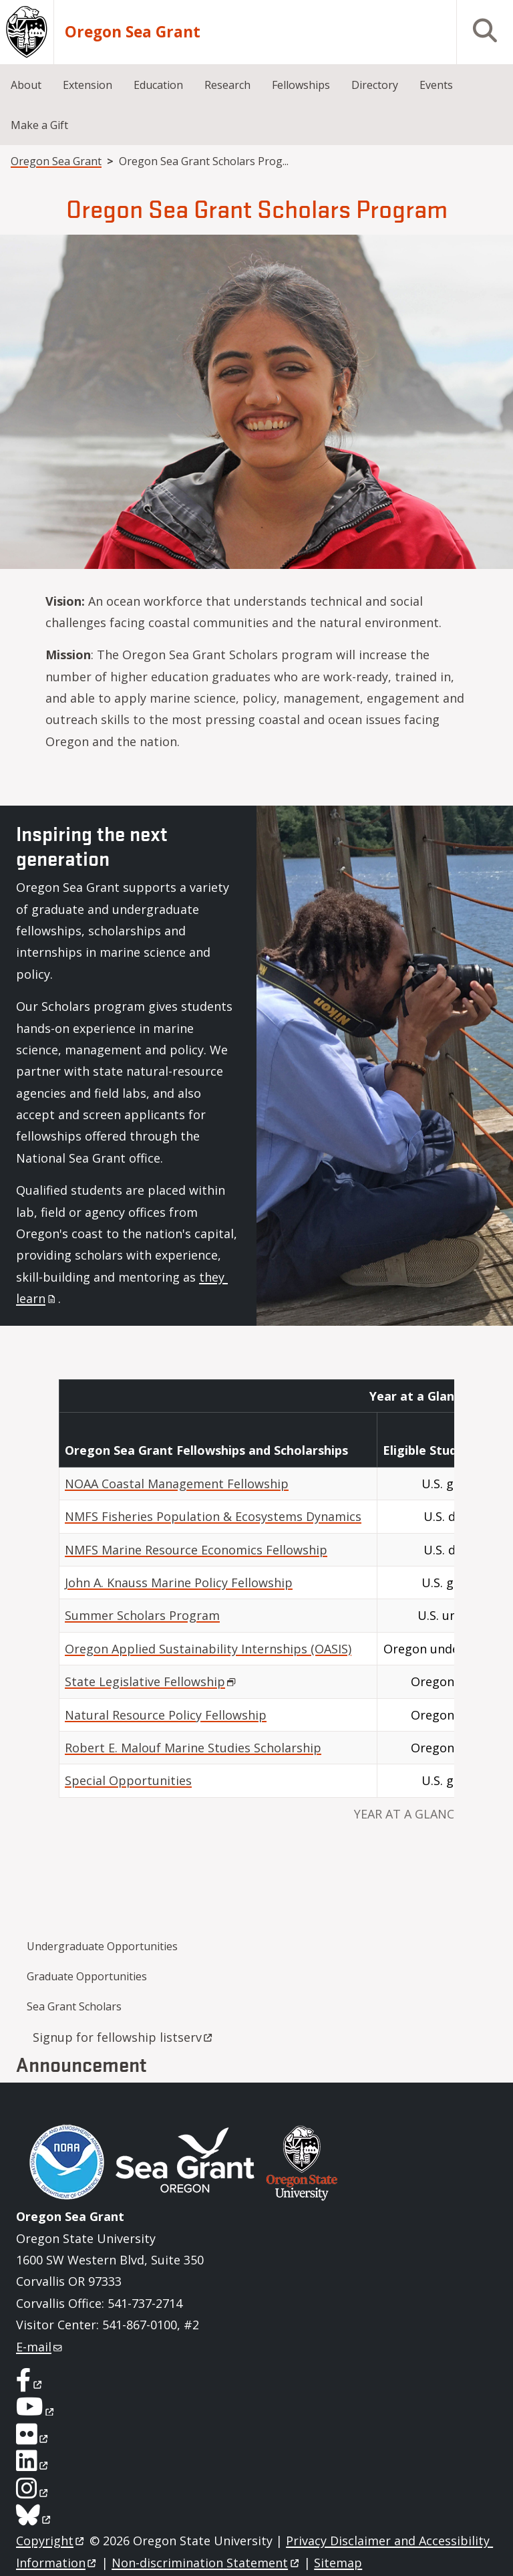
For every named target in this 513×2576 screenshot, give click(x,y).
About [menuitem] (26, 85)
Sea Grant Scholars (74, 2006)
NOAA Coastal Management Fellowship (177, 1484)
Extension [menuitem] (87, 85)
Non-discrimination (206, 2563)
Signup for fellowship (123, 2037)
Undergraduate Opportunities (102, 1946)
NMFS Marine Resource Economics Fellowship (196, 1550)
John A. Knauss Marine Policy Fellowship (179, 1582)
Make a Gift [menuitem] (39, 125)
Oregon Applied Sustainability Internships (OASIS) (208, 1649)
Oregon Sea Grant (132, 32)
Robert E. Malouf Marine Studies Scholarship (193, 1748)
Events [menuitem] (436, 85)
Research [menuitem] (227, 85)
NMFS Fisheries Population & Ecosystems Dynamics (213, 1516)
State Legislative (151, 1681)
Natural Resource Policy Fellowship (166, 1715)
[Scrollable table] (256, 1610)
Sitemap (338, 2563)
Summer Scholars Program (142, 1615)
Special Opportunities (128, 1780)
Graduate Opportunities (87, 1976)
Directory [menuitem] (374, 85)
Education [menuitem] (158, 85)
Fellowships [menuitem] (301, 85)
